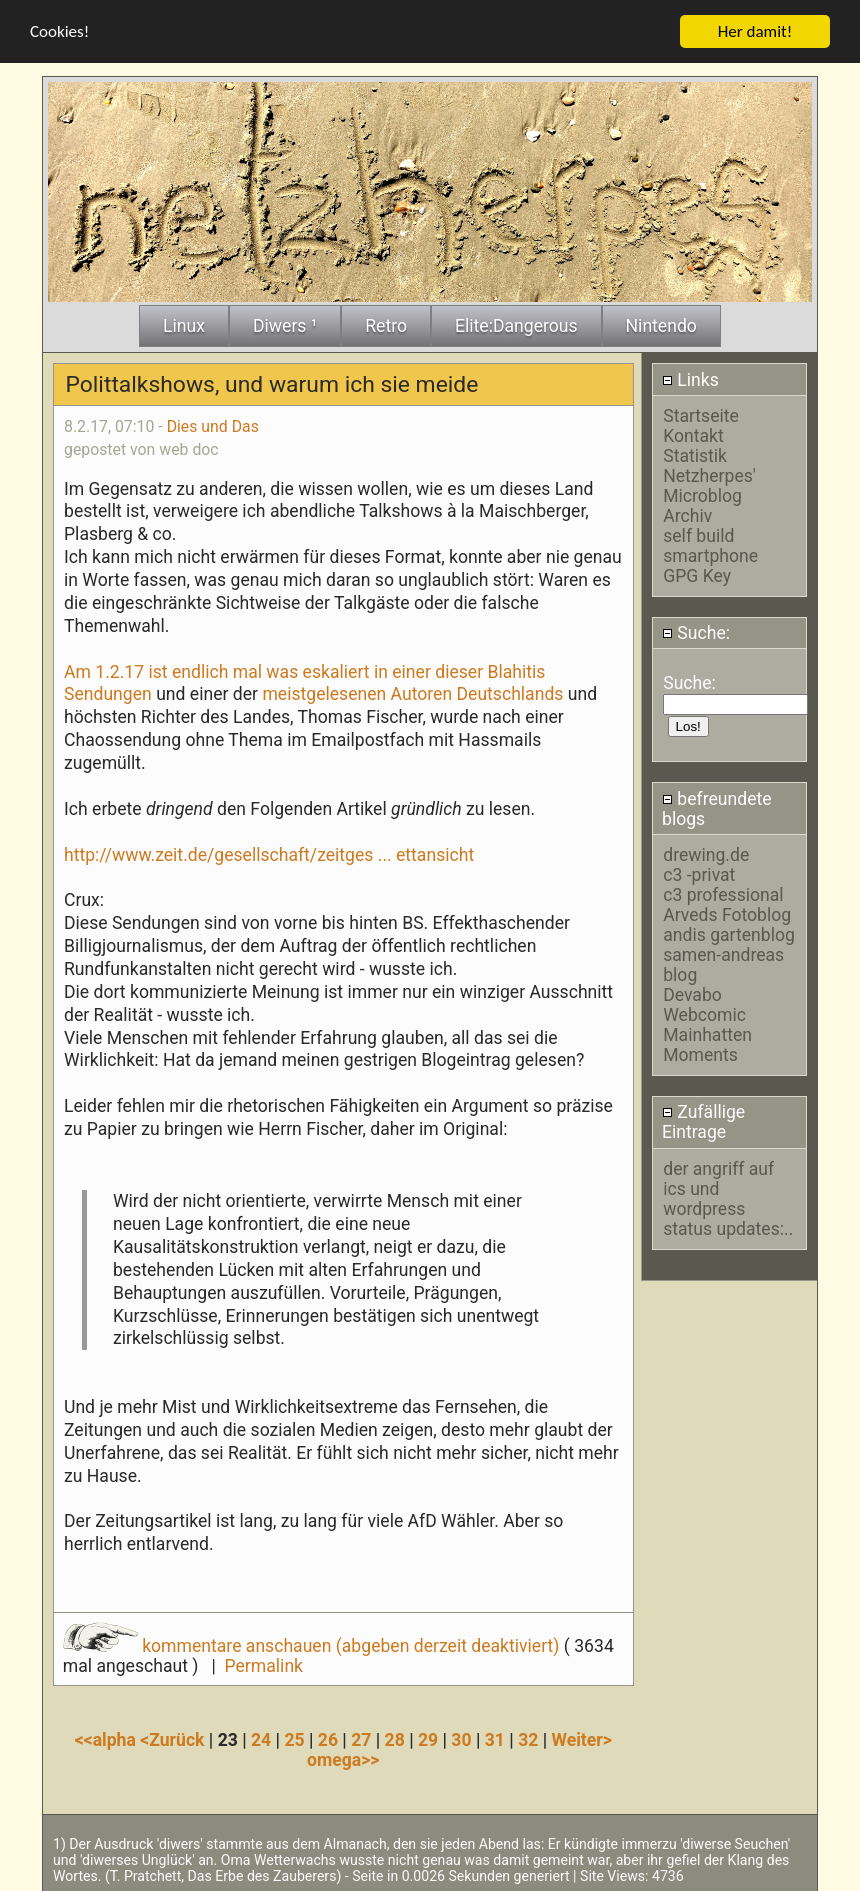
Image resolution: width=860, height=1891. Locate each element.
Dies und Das (213, 424)
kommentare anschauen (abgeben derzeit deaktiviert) (313, 1644)
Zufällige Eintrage (703, 1120)
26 (328, 1738)
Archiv (687, 514)
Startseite (701, 414)
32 (528, 1738)
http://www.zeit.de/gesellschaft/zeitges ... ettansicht (269, 853)
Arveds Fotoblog (727, 913)
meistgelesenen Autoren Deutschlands (412, 693)
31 (495, 1738)
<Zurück (174, 1738)
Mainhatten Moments (707, 1043)
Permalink (264, 1664)
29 (428, 1738)
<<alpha (108, 1738)
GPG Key (697, 574)
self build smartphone (710, 544)
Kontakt (693, 434)
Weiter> (582, 1738)
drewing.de (706, 853)
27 (361, 1738)
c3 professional (723, 893)
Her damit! (755, 29)
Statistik (695, 454)
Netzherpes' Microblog (709, 484)
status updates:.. (728, 1227)
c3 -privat (699, 873)
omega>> (343, 1758)
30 (461, 1738)
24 (261, 1738)
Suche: (696, 631)
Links (690, 378)
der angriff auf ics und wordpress (718, 1187)
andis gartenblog (729, 933)
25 (294, 1738)
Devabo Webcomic (704, 1003)
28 (395, 1738)
